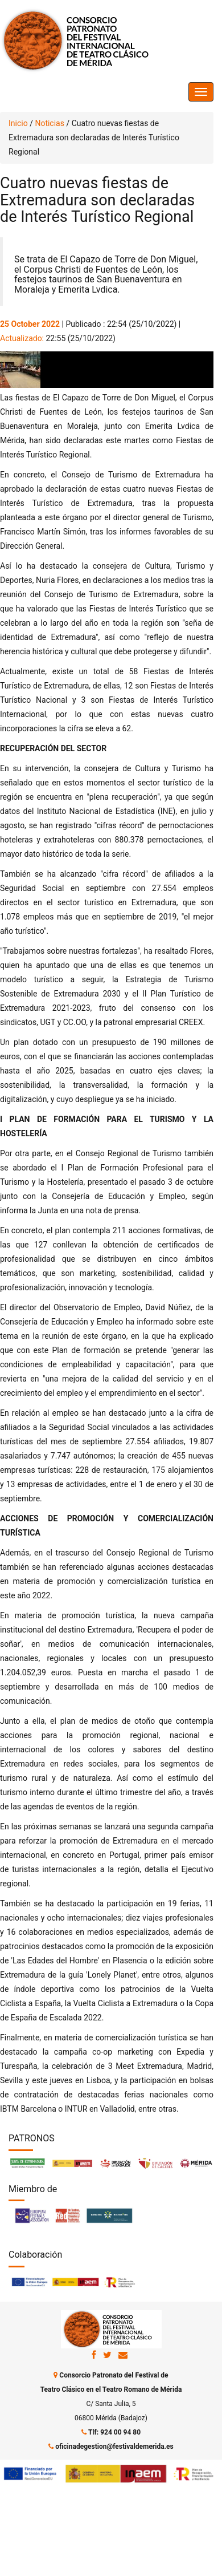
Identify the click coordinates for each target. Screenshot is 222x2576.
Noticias (49, 123)
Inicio (18, 123)
